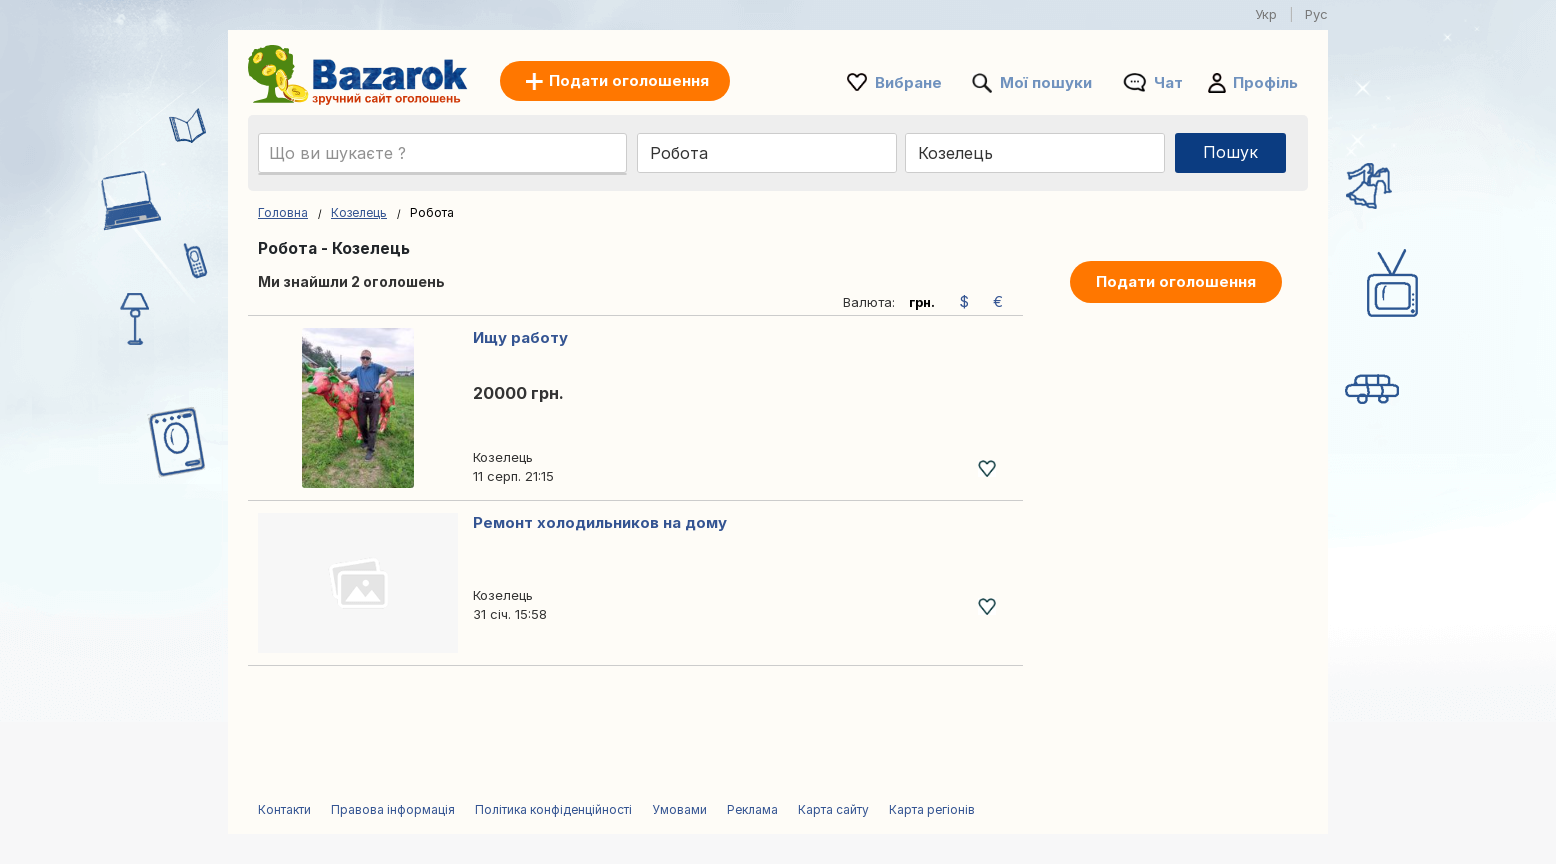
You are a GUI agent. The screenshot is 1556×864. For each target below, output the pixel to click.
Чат (1168, 82)
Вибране (908, 82)
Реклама (752, 809)
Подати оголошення (1176, 281)
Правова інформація (393, 809)
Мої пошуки (1046, 82)
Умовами (679, 809)
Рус (1316, 14)
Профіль (1265, 82)
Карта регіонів (932, 809)
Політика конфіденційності (553, 809)
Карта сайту (833, 809)
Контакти (284, 809)
